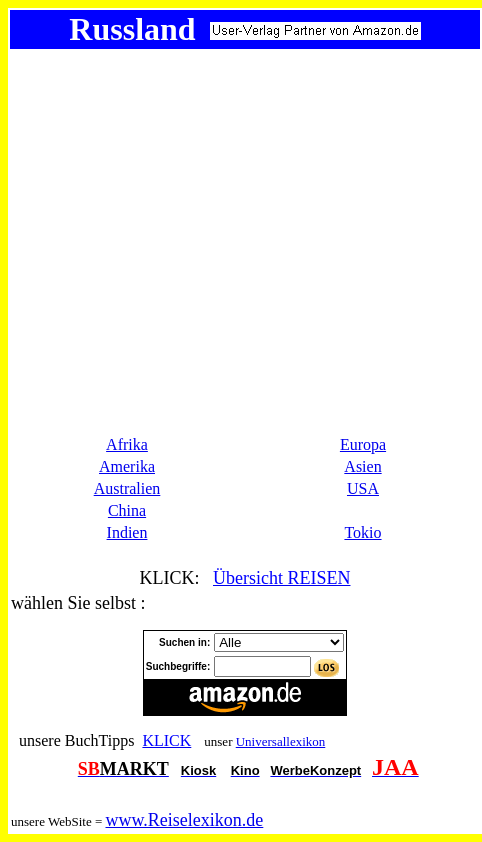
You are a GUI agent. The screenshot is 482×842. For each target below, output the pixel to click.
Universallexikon (281, 741)
